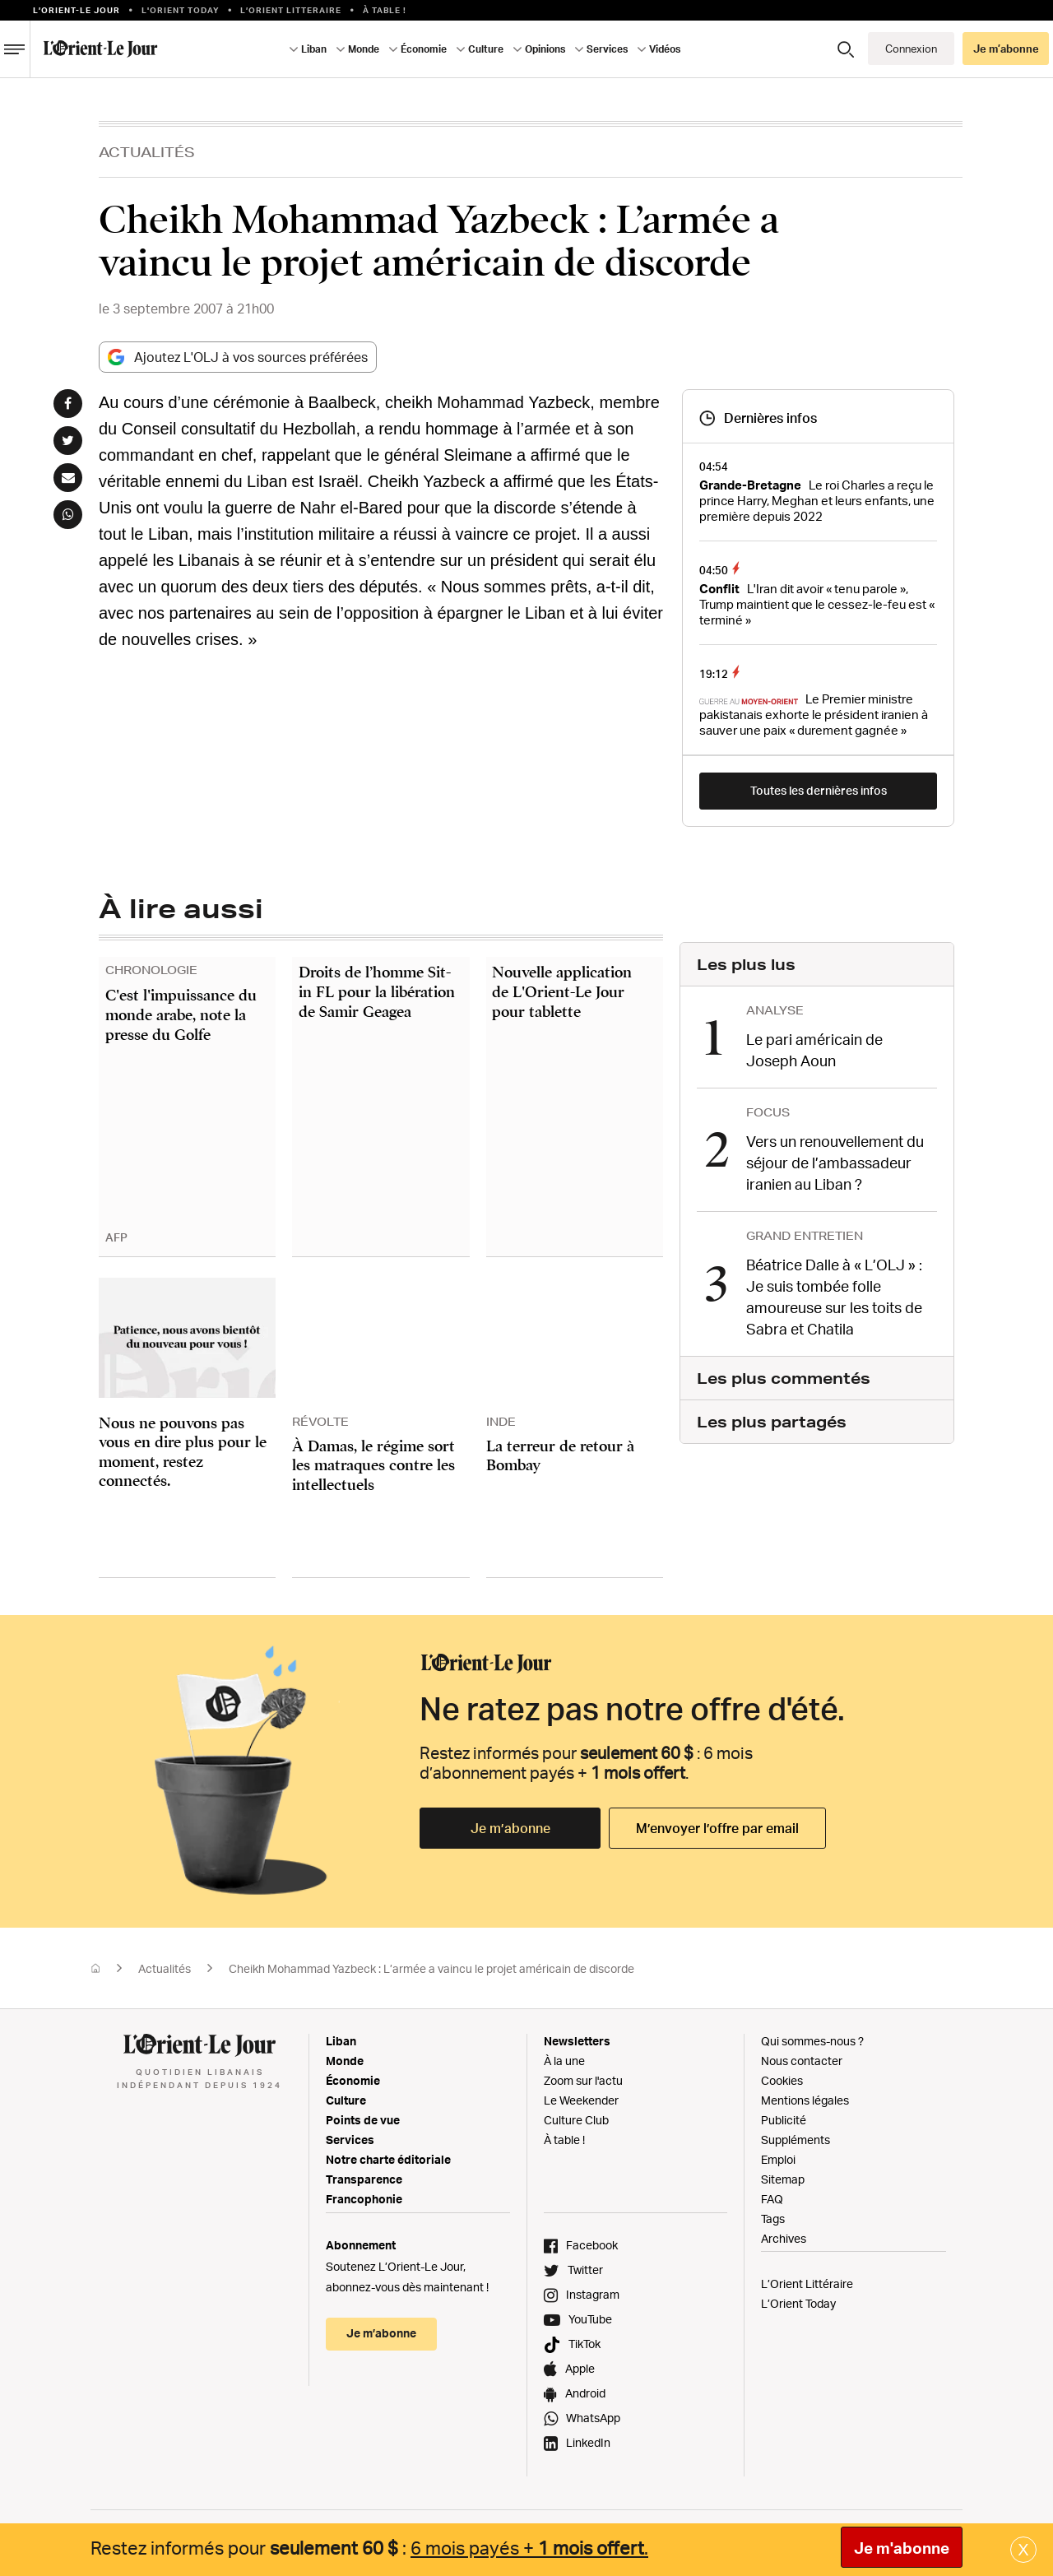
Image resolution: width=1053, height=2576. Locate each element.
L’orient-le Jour (76, 10)
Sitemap (783, 2179)
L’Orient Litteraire (290, 10)
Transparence (364, 2179)
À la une (564, 2061)
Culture (485, 49)
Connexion (911, 48)
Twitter (585, 2270)
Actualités (147, 151)
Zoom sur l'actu (583, 2080)
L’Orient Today (798, 2303)
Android (585, 2393)
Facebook (592, 2245)
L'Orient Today (180, 10)
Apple (580, 2368)
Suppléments (795, 2140)
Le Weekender (581, 2100)
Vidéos (664, 49)
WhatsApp (593, 2418)
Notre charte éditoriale (388, 2159)
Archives (783, 2238)
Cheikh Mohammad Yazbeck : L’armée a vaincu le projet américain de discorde (431, 1968)
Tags (773, 2219)
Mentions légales (805, 2100)
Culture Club (576, 2120)
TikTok (584, 2344)
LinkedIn (588, 2442)
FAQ (772, 2199)
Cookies (782, 2080)
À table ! (384, 10)
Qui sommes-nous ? (812, 2041)
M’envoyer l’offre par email (717, 1828)
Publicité (783, 2120)
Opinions (545, 49)
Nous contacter (801, 2061)
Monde (363, 49)
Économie (424, 49)
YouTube (590, 2319)
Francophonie (364, 2199)
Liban (314, 49)
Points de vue (363, 2120)
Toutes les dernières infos (818, 790)
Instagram (592, 2294)
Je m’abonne (1006, 48)
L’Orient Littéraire (807, 2284)
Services (607, 49)
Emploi (778, 2159)
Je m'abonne (901, 2548)
